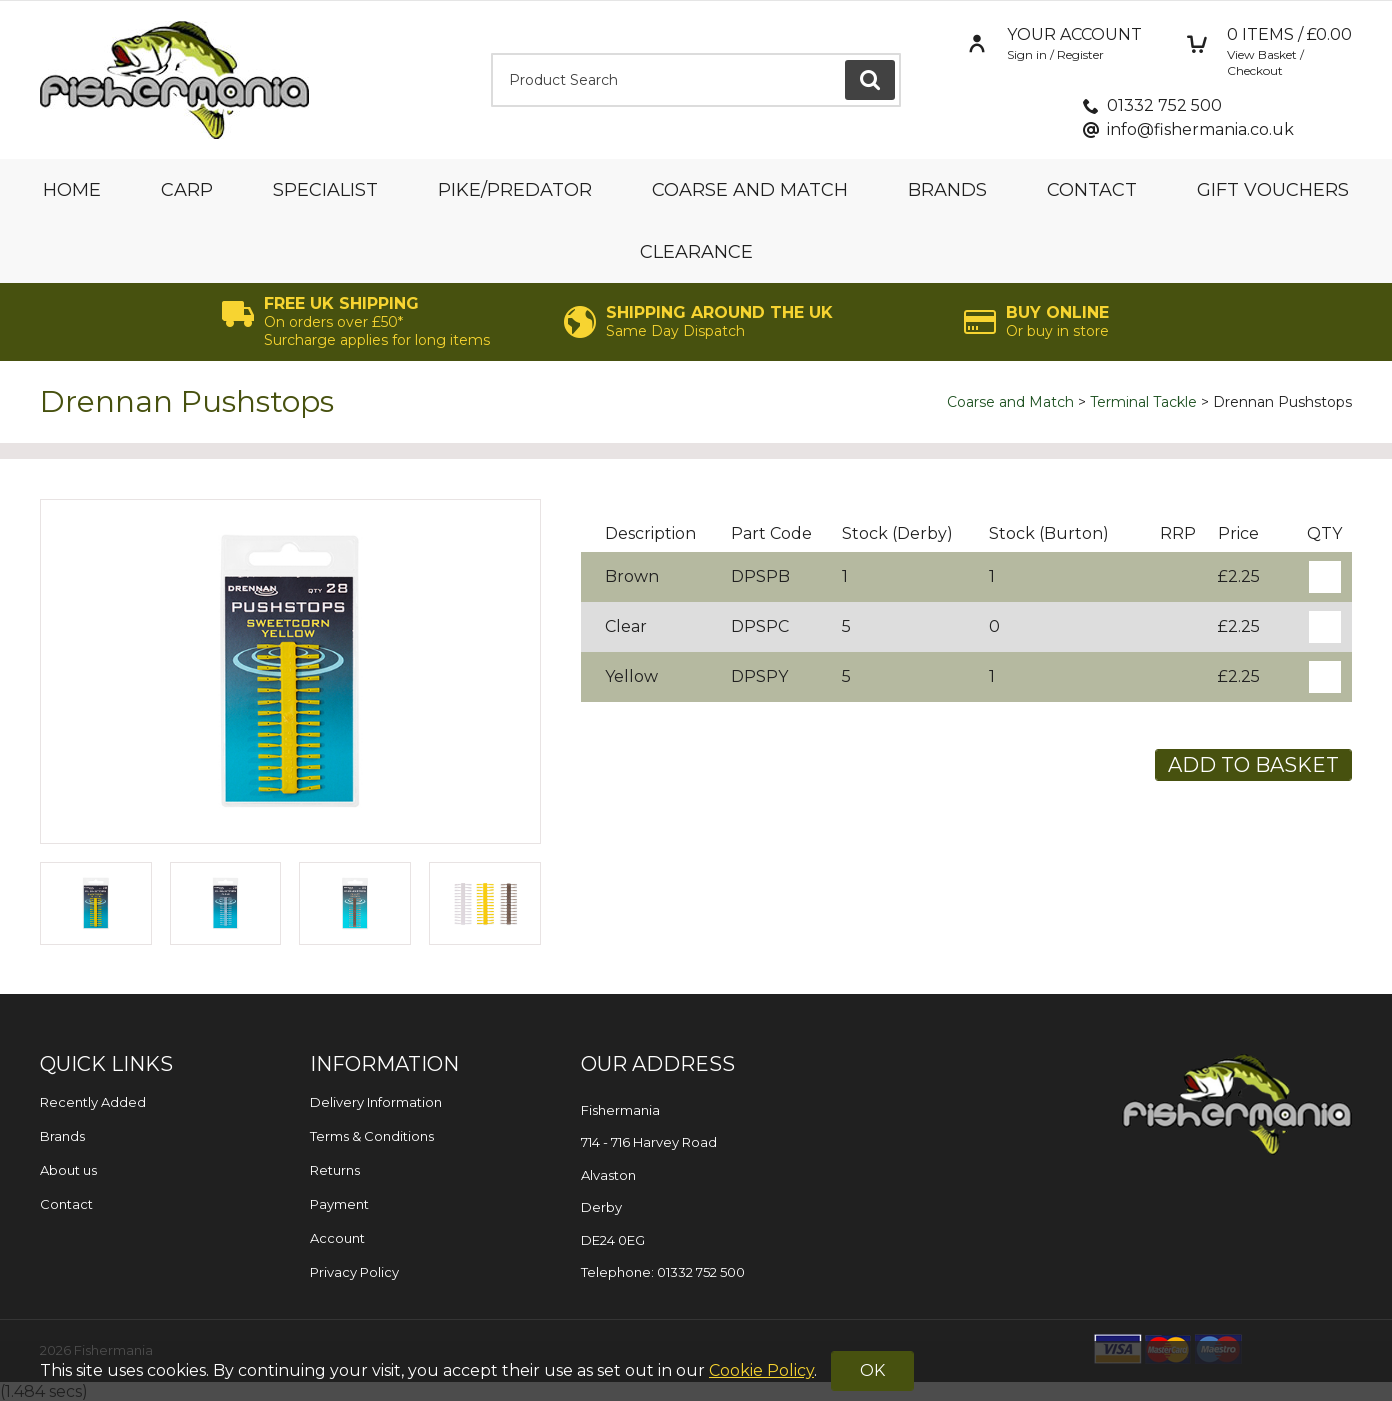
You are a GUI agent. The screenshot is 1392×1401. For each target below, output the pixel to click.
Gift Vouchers (1273, 190)
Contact (1092, 190)
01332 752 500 (1164, 105)
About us (68, 1170)
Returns (335, 1170)
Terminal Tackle (1143, 402)
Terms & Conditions (372, 1136)
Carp (187, 190)
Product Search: (491, 53)
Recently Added (93, 1102)
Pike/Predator (515, 190)
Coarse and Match (750, 190)
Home (72, 190)
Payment (339, 1204)
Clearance (696, 252)
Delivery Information (376, 1102)
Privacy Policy (354, 1272)
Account (337, 1238)
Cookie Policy (761, 1370)
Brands (947, 190)
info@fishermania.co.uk (1200, 129)
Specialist (325, 190)
